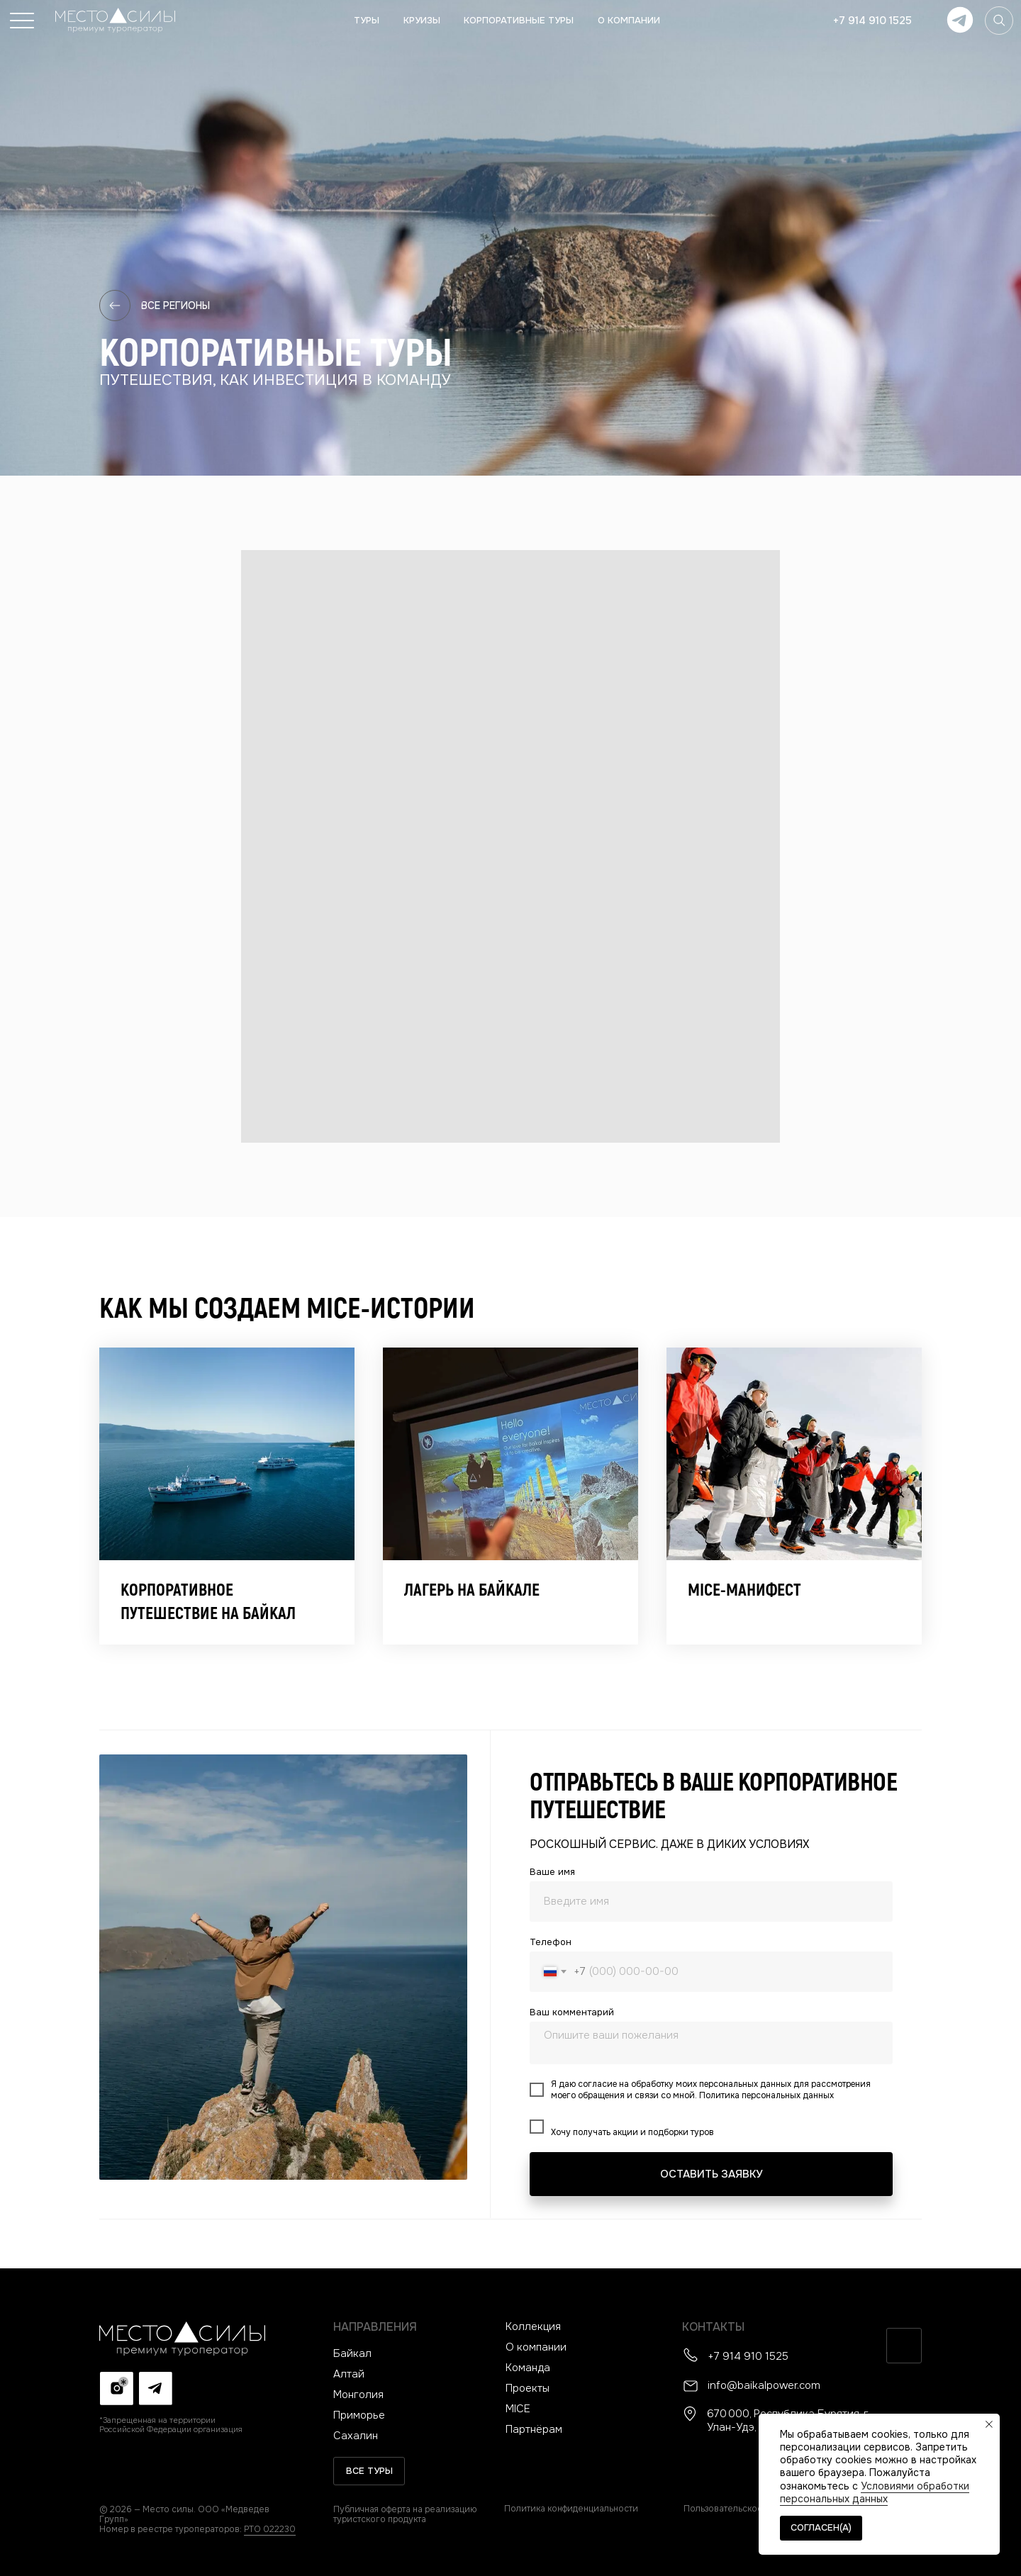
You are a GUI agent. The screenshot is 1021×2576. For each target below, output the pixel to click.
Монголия (358, 2394)
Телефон (550, 1942)
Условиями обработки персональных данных (874, 2492)
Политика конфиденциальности (571, 2508)
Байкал (352, 2353)
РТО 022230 (270, 2529)
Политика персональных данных (766, 2095)
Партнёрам (534, 2429)
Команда (528, 2368)
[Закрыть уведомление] (989, 2424)
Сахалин (355, 2436)
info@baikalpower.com (764, 2385)
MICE (518, 2409)
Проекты (527, 2388)
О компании (536, 2347)
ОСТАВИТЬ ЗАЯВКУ (711, 2174)
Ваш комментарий (572, 2012)
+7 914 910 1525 (748, 2356)
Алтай (348, 2374)
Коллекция (533, 2326)
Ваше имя (552, 1872)
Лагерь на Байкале (472, 1590)
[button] (22, 20)
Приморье (359, 2415)
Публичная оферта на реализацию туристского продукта (404, 2514)
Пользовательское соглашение (752, 2508)
